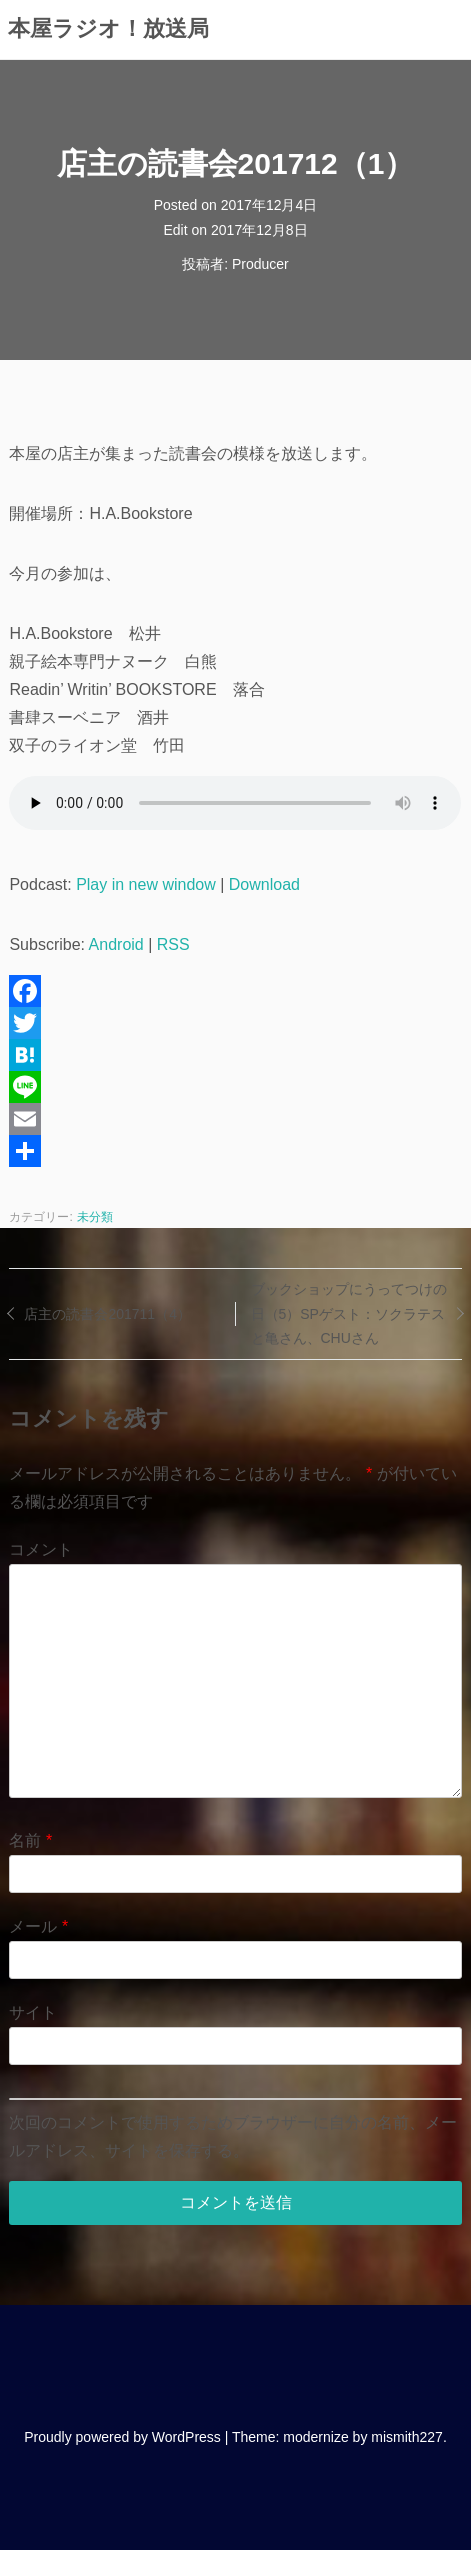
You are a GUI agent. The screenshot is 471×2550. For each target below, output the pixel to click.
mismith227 (407, 2437)
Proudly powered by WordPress (122, 2437)
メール (38, 1926)
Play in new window (146, 884)
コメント (41, 1549)
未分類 (95, 1217)
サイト (33, 2012)
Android (116, 944)
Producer (260, 264)
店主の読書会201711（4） (107, 1314)
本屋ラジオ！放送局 (108, 28)
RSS (173, 944)
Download (264, 884)
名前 (30, 1840)
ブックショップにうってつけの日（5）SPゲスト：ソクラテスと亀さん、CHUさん (349, 1313)
